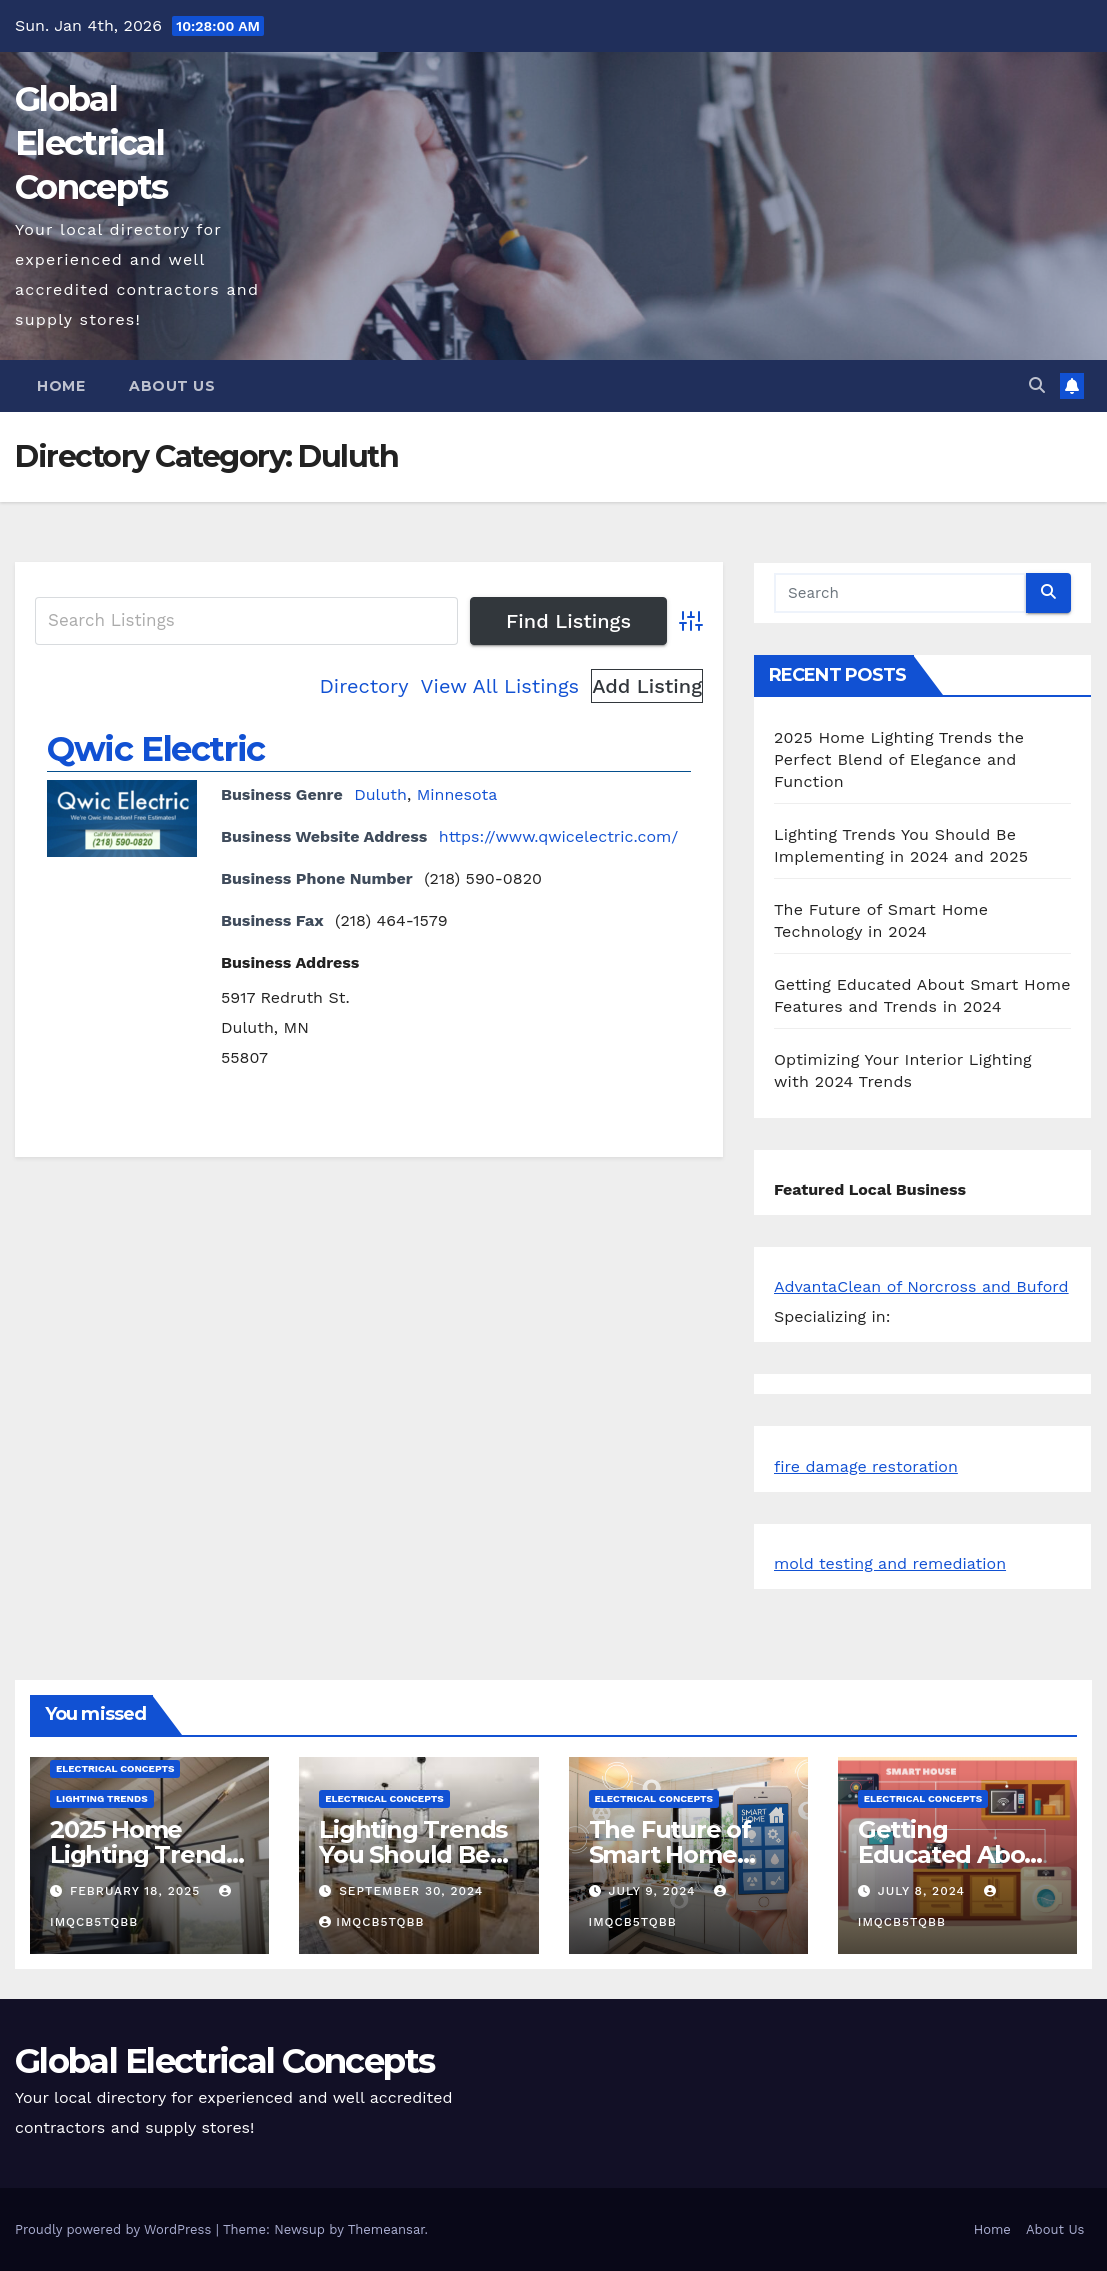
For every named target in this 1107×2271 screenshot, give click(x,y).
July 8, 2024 (924, 1891)
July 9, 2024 (654, 1891)
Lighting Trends (102, 1798)
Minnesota (457, 794)
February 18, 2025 (137, 1891)
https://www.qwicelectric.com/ (558, 836)
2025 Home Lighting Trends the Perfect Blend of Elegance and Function (899, 759)
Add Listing (647, 686)
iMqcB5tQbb (371, 1922)
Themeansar (386, 2229)
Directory (364, 686)
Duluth (380, 794)
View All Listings (500, 686)
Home (61, 386)
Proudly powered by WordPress (115, 2229)
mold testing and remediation (890, 1563)
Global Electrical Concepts (91, 143)
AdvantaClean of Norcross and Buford (921, 1286)
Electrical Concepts (115, 1768)
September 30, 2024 (411, 1891)
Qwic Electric (156, 749)
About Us (172, 386)
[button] (1037, 385)
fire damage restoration (866, 1466)
